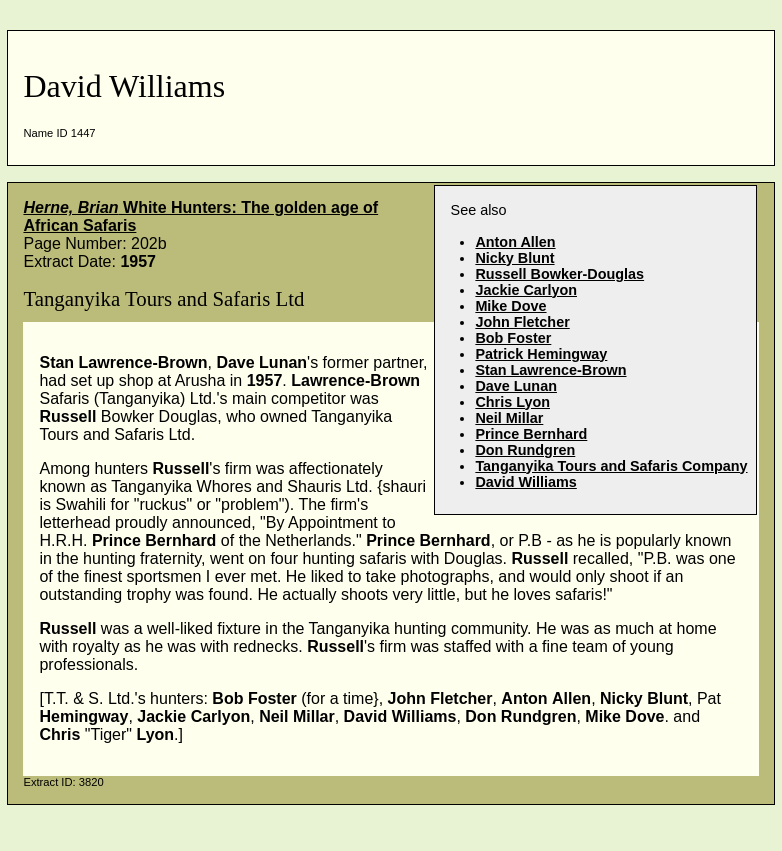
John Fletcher (522, 322)
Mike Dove (510, 306)
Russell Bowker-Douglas (559, 274)
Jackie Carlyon (526, 290)
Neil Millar (509, 418)
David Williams (525, 482)
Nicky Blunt (514, 258)
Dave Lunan (516, 386)
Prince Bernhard (531, 434)
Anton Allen (515, 242)
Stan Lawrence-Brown (550, 370)
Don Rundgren (525, 450)
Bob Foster (513, 338)
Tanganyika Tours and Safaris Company (611, 466)
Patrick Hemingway (541, 354)
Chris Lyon (512, 402)
